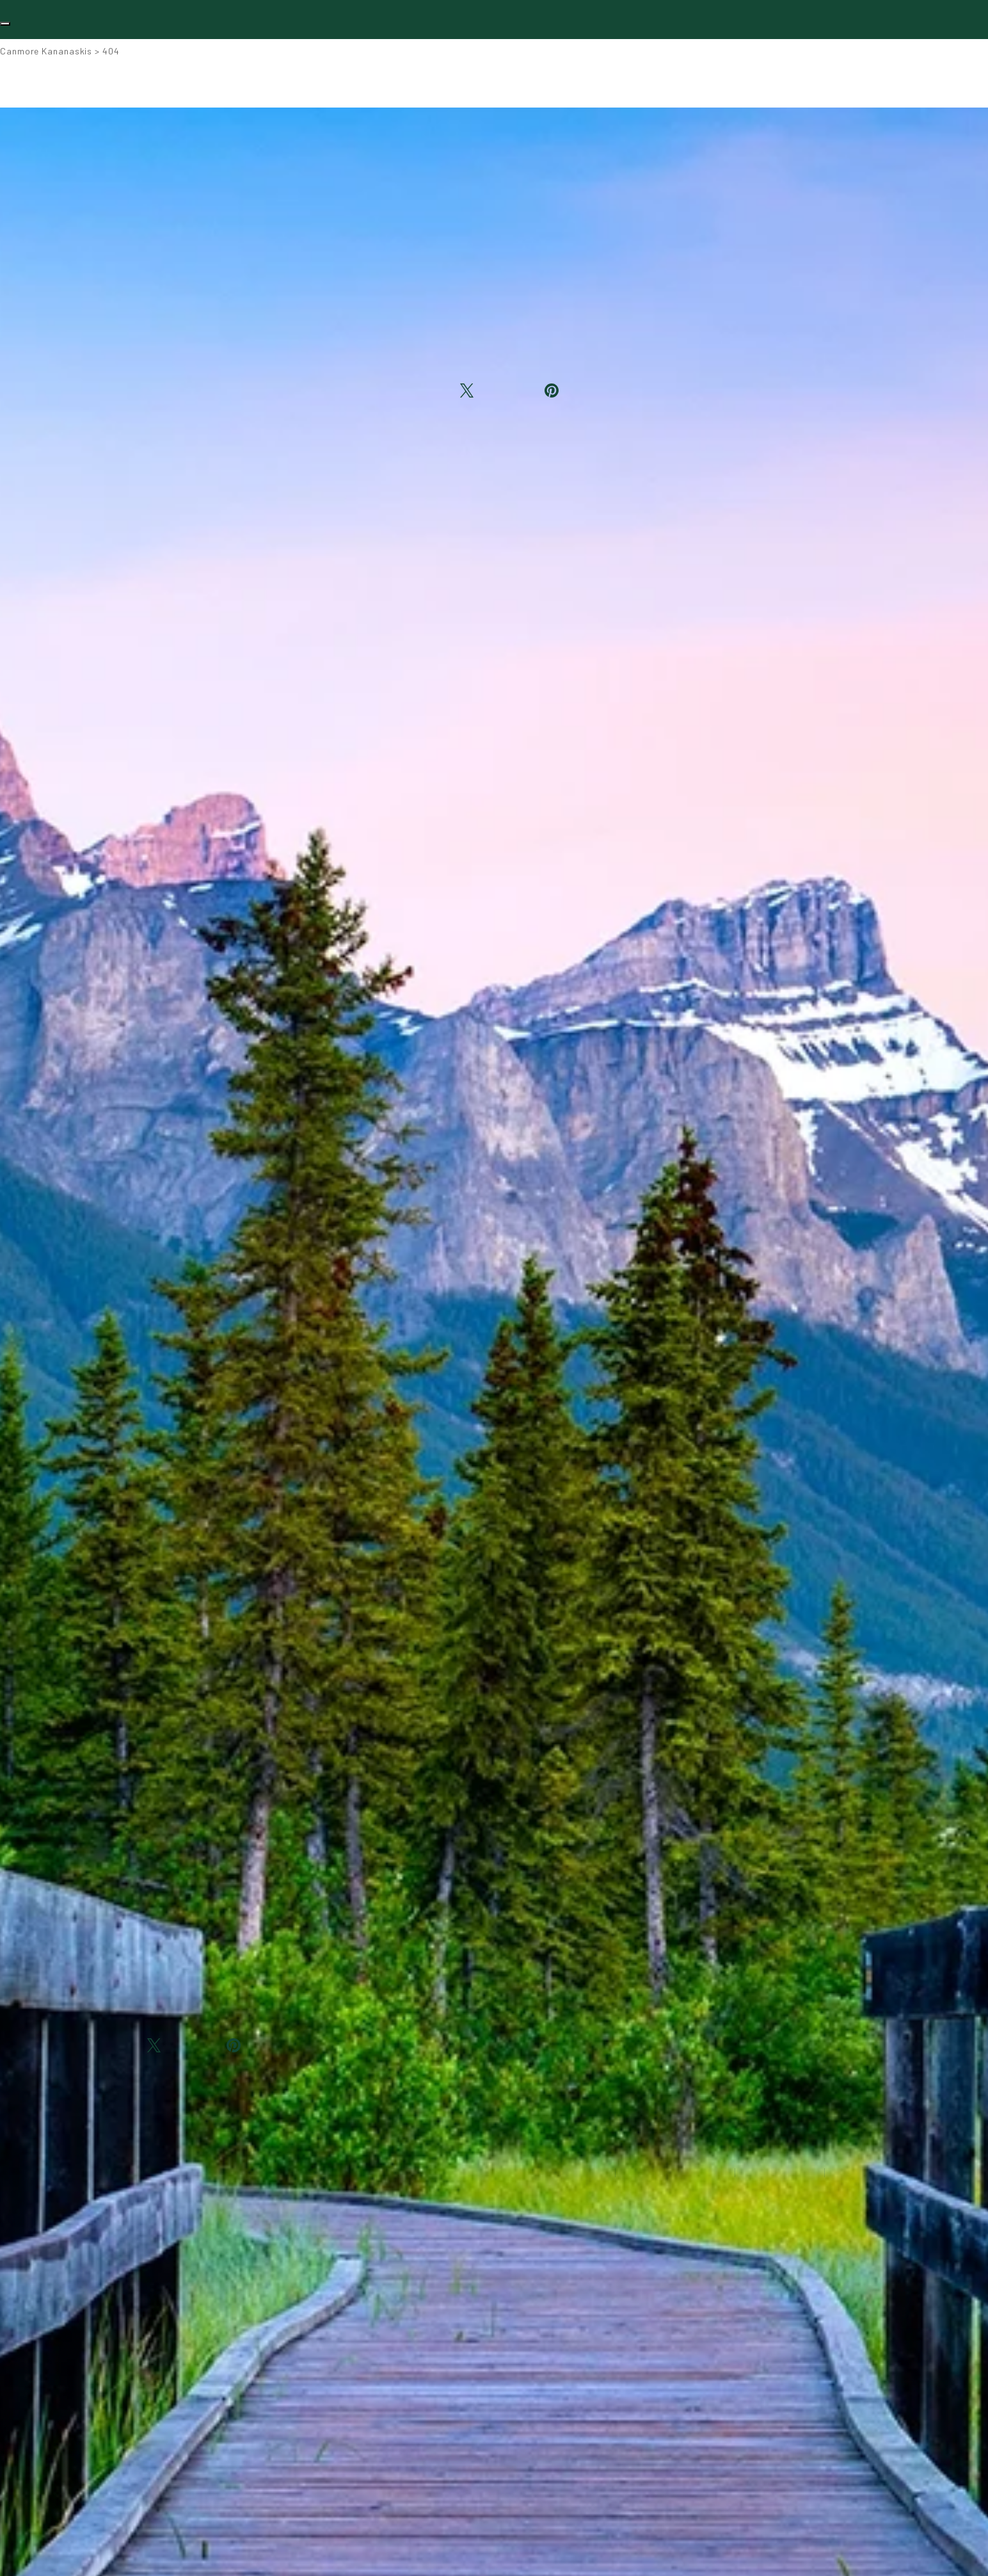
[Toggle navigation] (5, 24)
